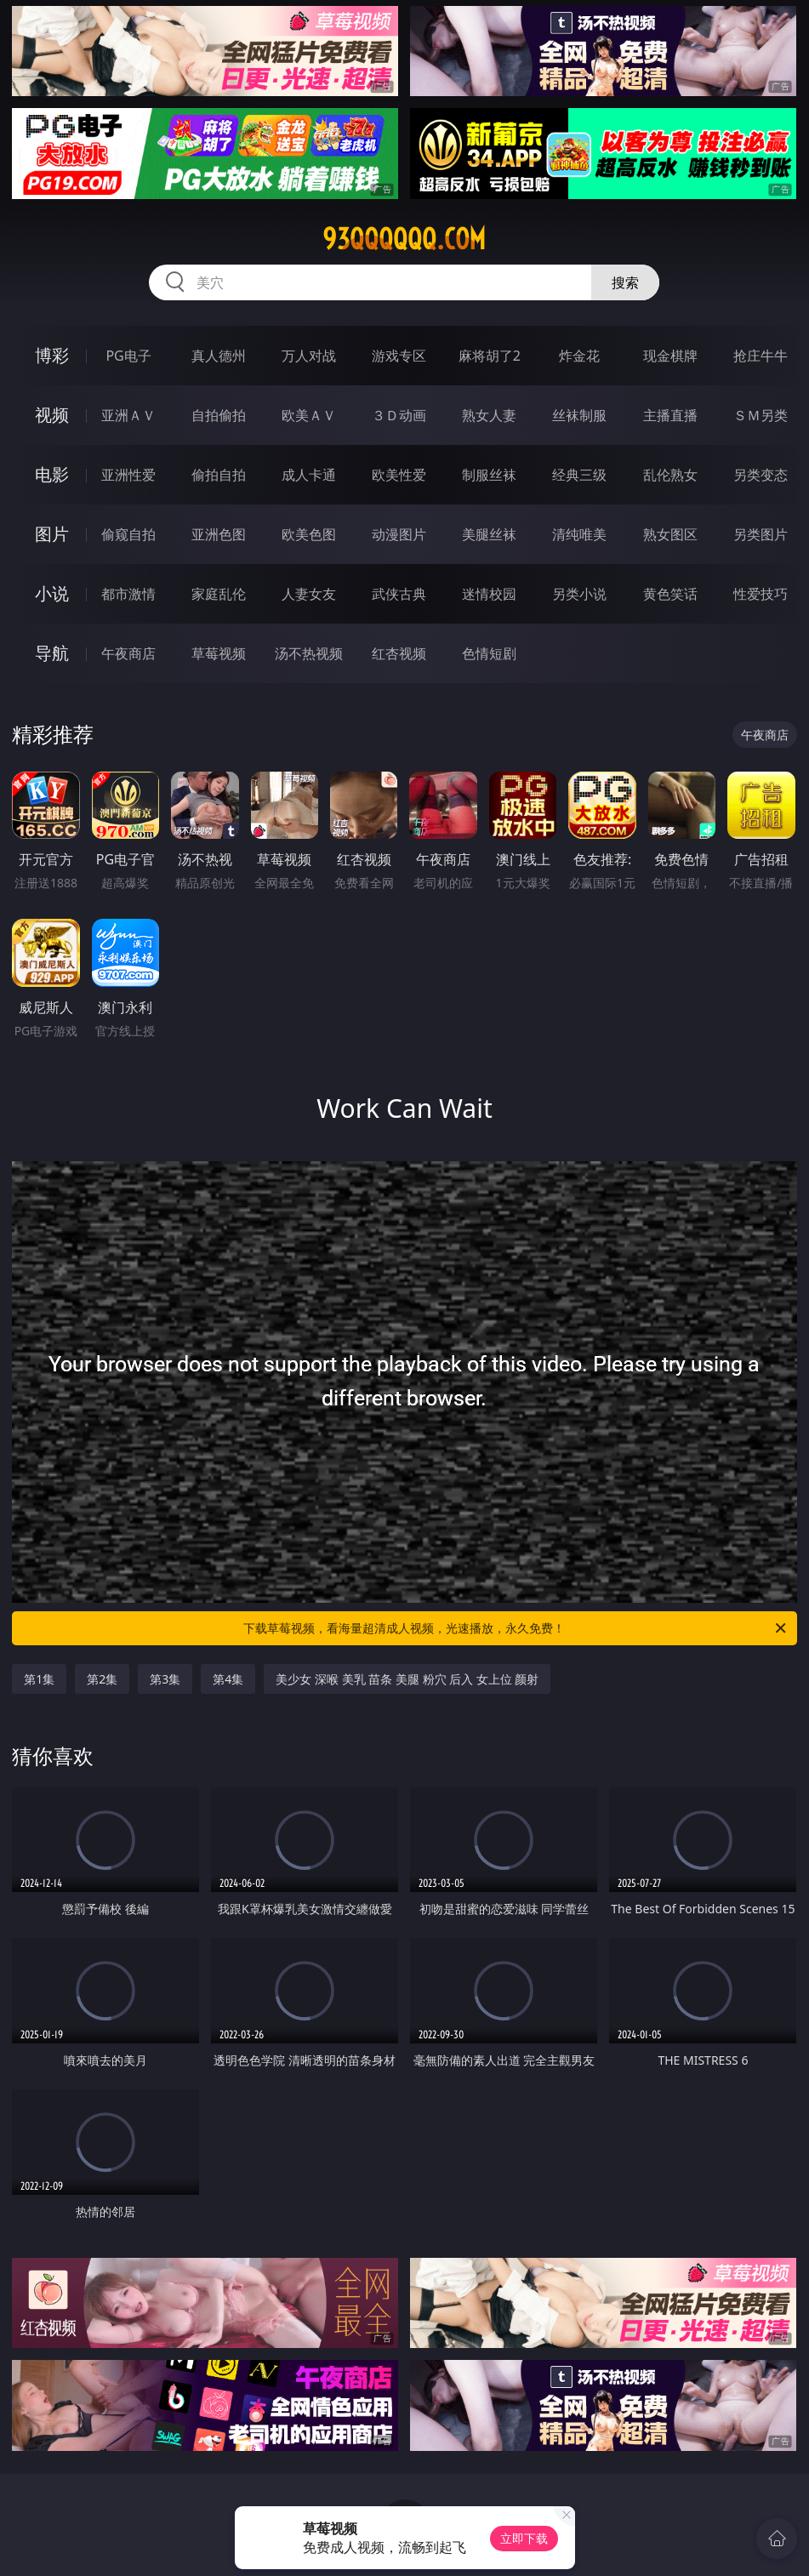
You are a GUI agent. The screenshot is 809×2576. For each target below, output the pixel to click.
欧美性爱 (399, 474)
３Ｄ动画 (399, 415)
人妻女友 (309, 593)
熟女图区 (670, 534)
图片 (52, 533)
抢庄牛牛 (760, 355)
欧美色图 (309, 534)
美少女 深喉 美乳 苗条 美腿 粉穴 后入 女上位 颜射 (407, 1679)
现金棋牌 (670, 355)
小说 (52, 593)
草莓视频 (218, 653)
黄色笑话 (670, 593)
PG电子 (128, 355)
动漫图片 (399, 534)
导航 (52, 652)
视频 (52, 414)
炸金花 (579, 355)
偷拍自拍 (218, 474)
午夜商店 (128, 653)
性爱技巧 (760, 593)
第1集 (39, 1679)
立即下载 (524, 2538)
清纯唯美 (579, 534)
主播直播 (670, 415)
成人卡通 (309, 474)
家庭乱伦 (218, 593)
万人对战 (309, 355)
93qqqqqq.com (404, 239)
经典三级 (579, 474)
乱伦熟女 (670, 474)
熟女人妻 (489, 415)
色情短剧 (489, 653)
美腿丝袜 (489, 534)
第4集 (228, 1679)
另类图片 (760, 534)
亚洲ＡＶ (128, 415)
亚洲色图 (218, 534)
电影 (52, 474)
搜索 (625, 282)
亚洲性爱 (128, 474)
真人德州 (218, 355)
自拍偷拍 (218, 415)
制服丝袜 (489, 474)
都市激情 (128, 593)
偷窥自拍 (128, 534)
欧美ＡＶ (309, 415)
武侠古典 (399, 593)
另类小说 (579, 593)
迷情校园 (489, 593)
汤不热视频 (309, 653)
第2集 (102, 1679)
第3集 (165, 1679)
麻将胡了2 (490, 355)
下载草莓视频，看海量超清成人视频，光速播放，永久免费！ (515, 1628)
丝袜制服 (579, 415)
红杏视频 (399, 653)
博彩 (52, 355)
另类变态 (760, 474)
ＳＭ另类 (760, 415)
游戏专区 (399, 355)
